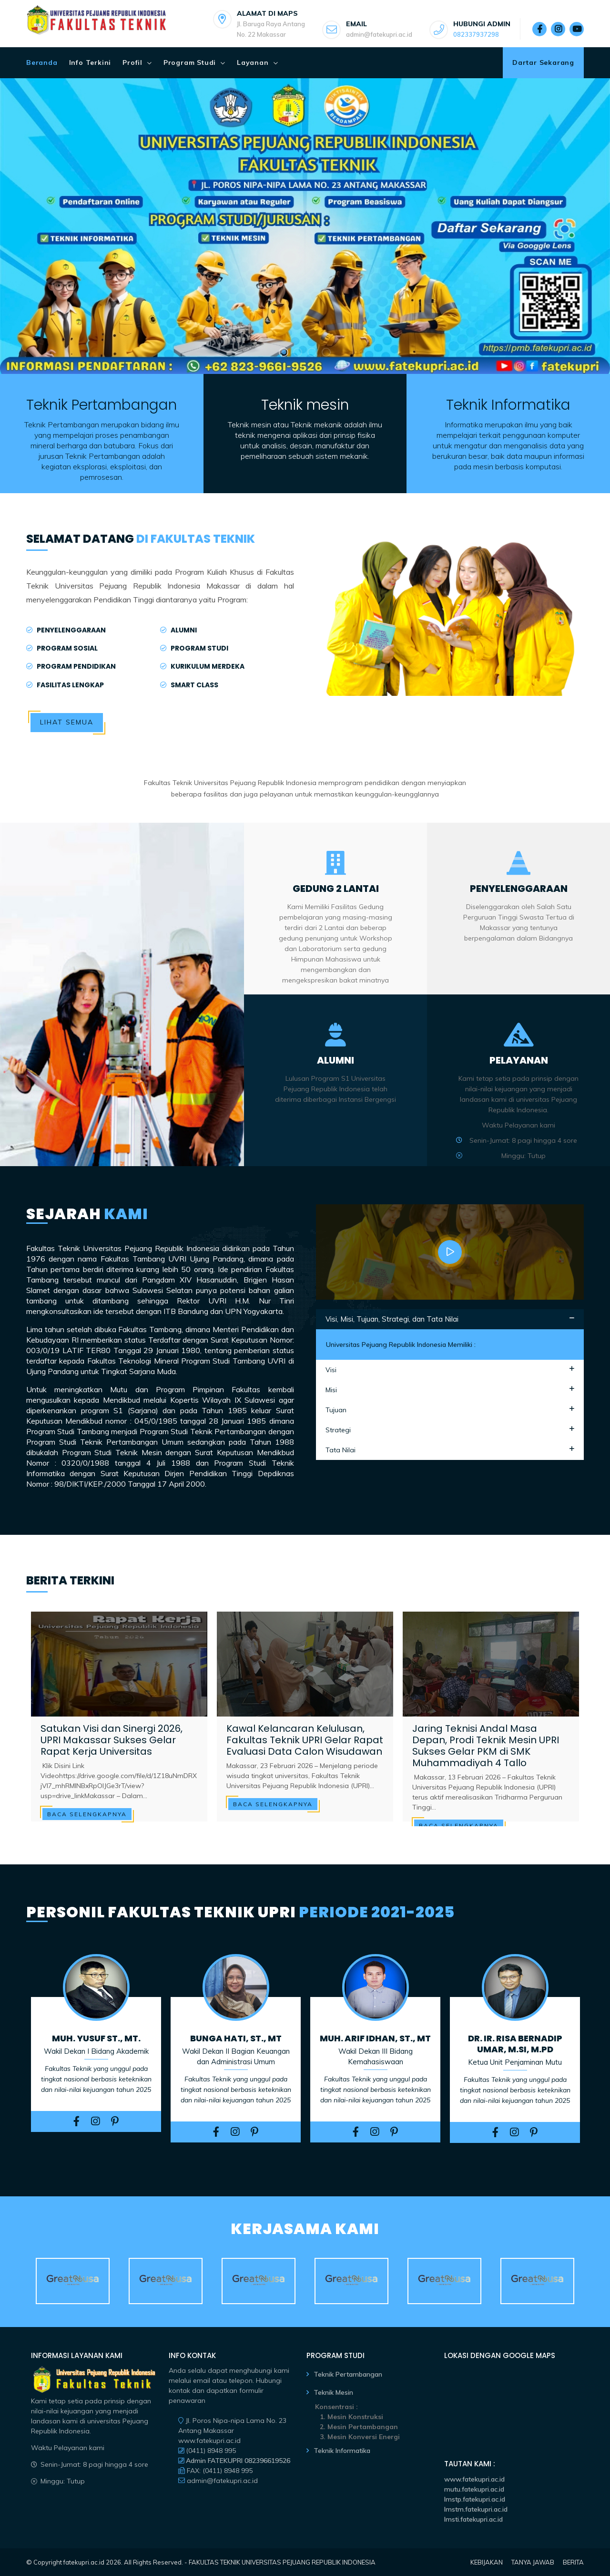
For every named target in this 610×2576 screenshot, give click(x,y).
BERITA (573, 2562)
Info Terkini (90, 62)
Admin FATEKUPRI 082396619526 (237, 2460)
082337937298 (476, 34)
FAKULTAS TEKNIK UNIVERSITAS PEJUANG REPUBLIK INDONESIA (282, 2562)
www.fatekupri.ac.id (474, 2479)
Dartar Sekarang (543, 62)
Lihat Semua (66, 722)
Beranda (42, 62)
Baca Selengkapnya (87, 1814)
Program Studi (189, 62)
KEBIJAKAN (486, 2562)
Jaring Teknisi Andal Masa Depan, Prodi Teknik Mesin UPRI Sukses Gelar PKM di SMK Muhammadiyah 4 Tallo (485, 1746)
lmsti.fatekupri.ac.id (473, 2519)
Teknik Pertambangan (348, 2374)
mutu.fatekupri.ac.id (474, 2489)
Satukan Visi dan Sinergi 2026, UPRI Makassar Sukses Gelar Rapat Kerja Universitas (112, 1740)
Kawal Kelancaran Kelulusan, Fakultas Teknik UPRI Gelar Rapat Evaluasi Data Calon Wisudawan (304, 1740)
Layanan (253, 62)
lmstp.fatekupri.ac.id (474, 2499)
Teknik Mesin (333, 2392)
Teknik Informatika (342, 2450)
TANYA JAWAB (532, 2562)
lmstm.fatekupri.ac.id (476, 2509)
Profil (132, 62)
